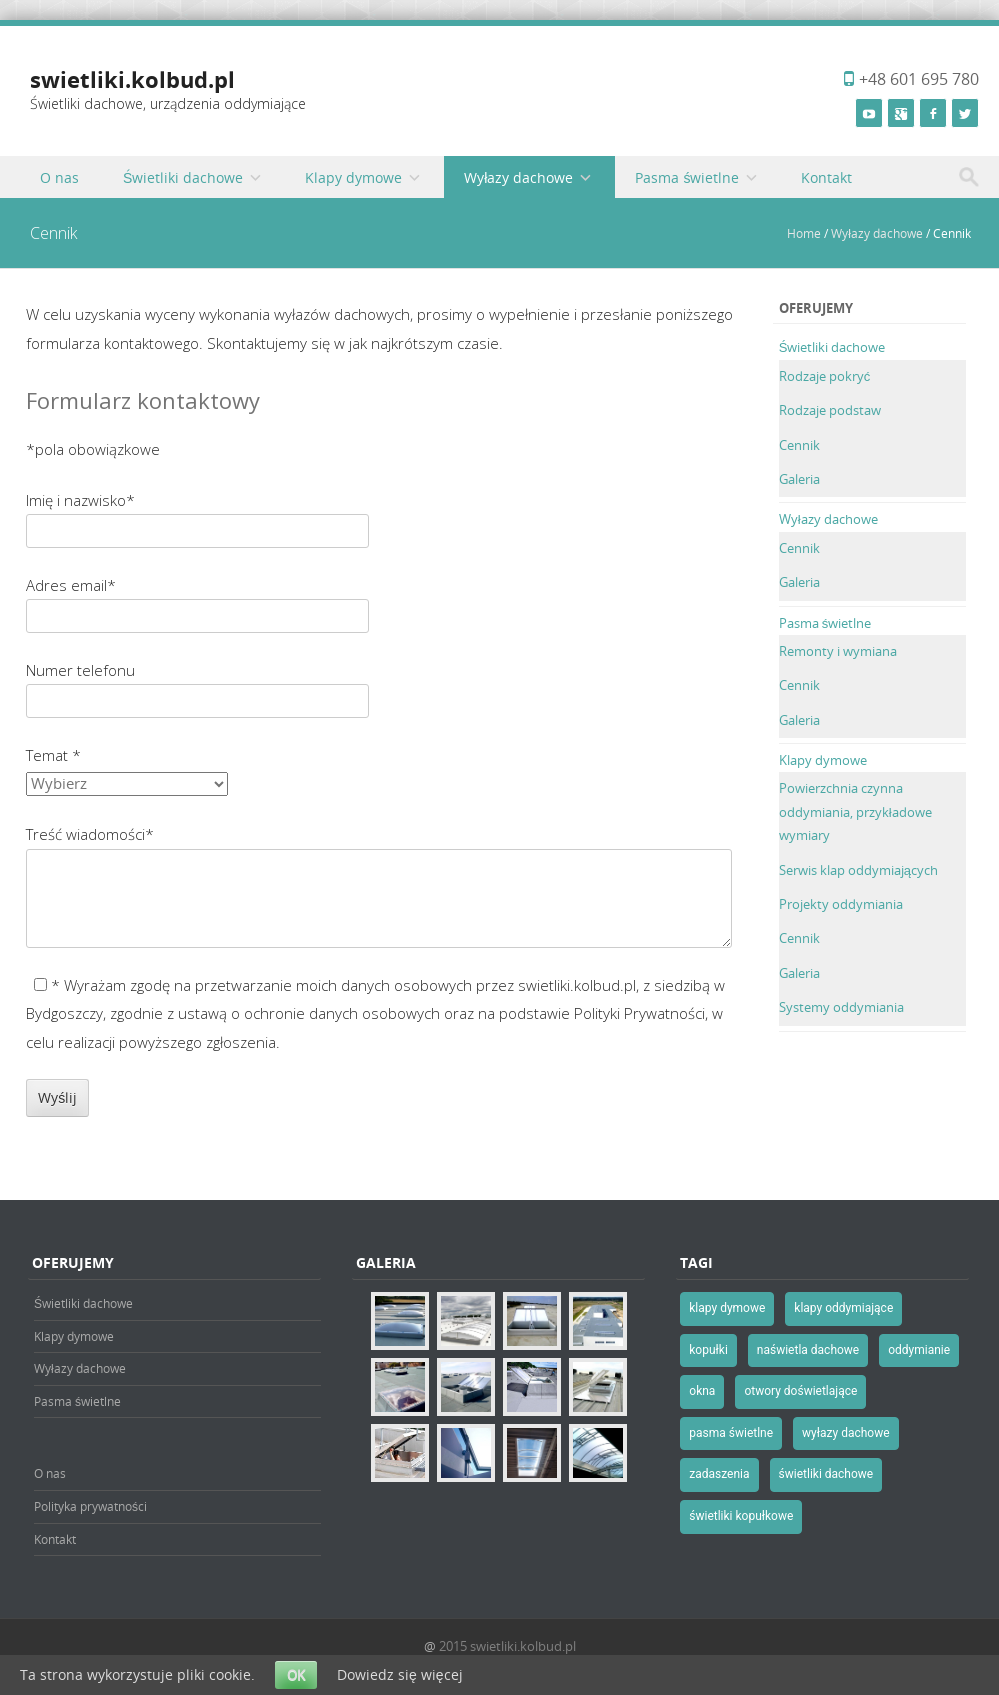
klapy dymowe (727, 1308)
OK (296, 1675)
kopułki (708, 1350)
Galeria (799, 479)
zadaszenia (719, 1474)
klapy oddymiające (843, 1308)
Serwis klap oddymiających (858, 870)
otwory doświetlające (800, 1391)
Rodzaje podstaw (830, 410)
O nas (59, 177)
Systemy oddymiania (841, 1007)
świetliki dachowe (826, 1474)
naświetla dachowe (808, 1350)
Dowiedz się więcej (400, 1674)
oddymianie (919, 1350)
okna (702, 1391)
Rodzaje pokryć (825, 376)
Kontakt (826, 177)
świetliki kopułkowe (741, 1516)
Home (804, 233)
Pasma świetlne (687, 177)
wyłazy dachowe (846, 1433)
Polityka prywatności (90, 1506)
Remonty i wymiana (838, 651)
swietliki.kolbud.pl (132, 79)
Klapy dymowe (353, 177)
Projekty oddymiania (841, 904)
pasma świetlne (731, 1433)
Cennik (799, 445)
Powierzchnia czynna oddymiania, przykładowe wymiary (855, 811)
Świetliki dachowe (183, 177)
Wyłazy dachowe (518, 177)
